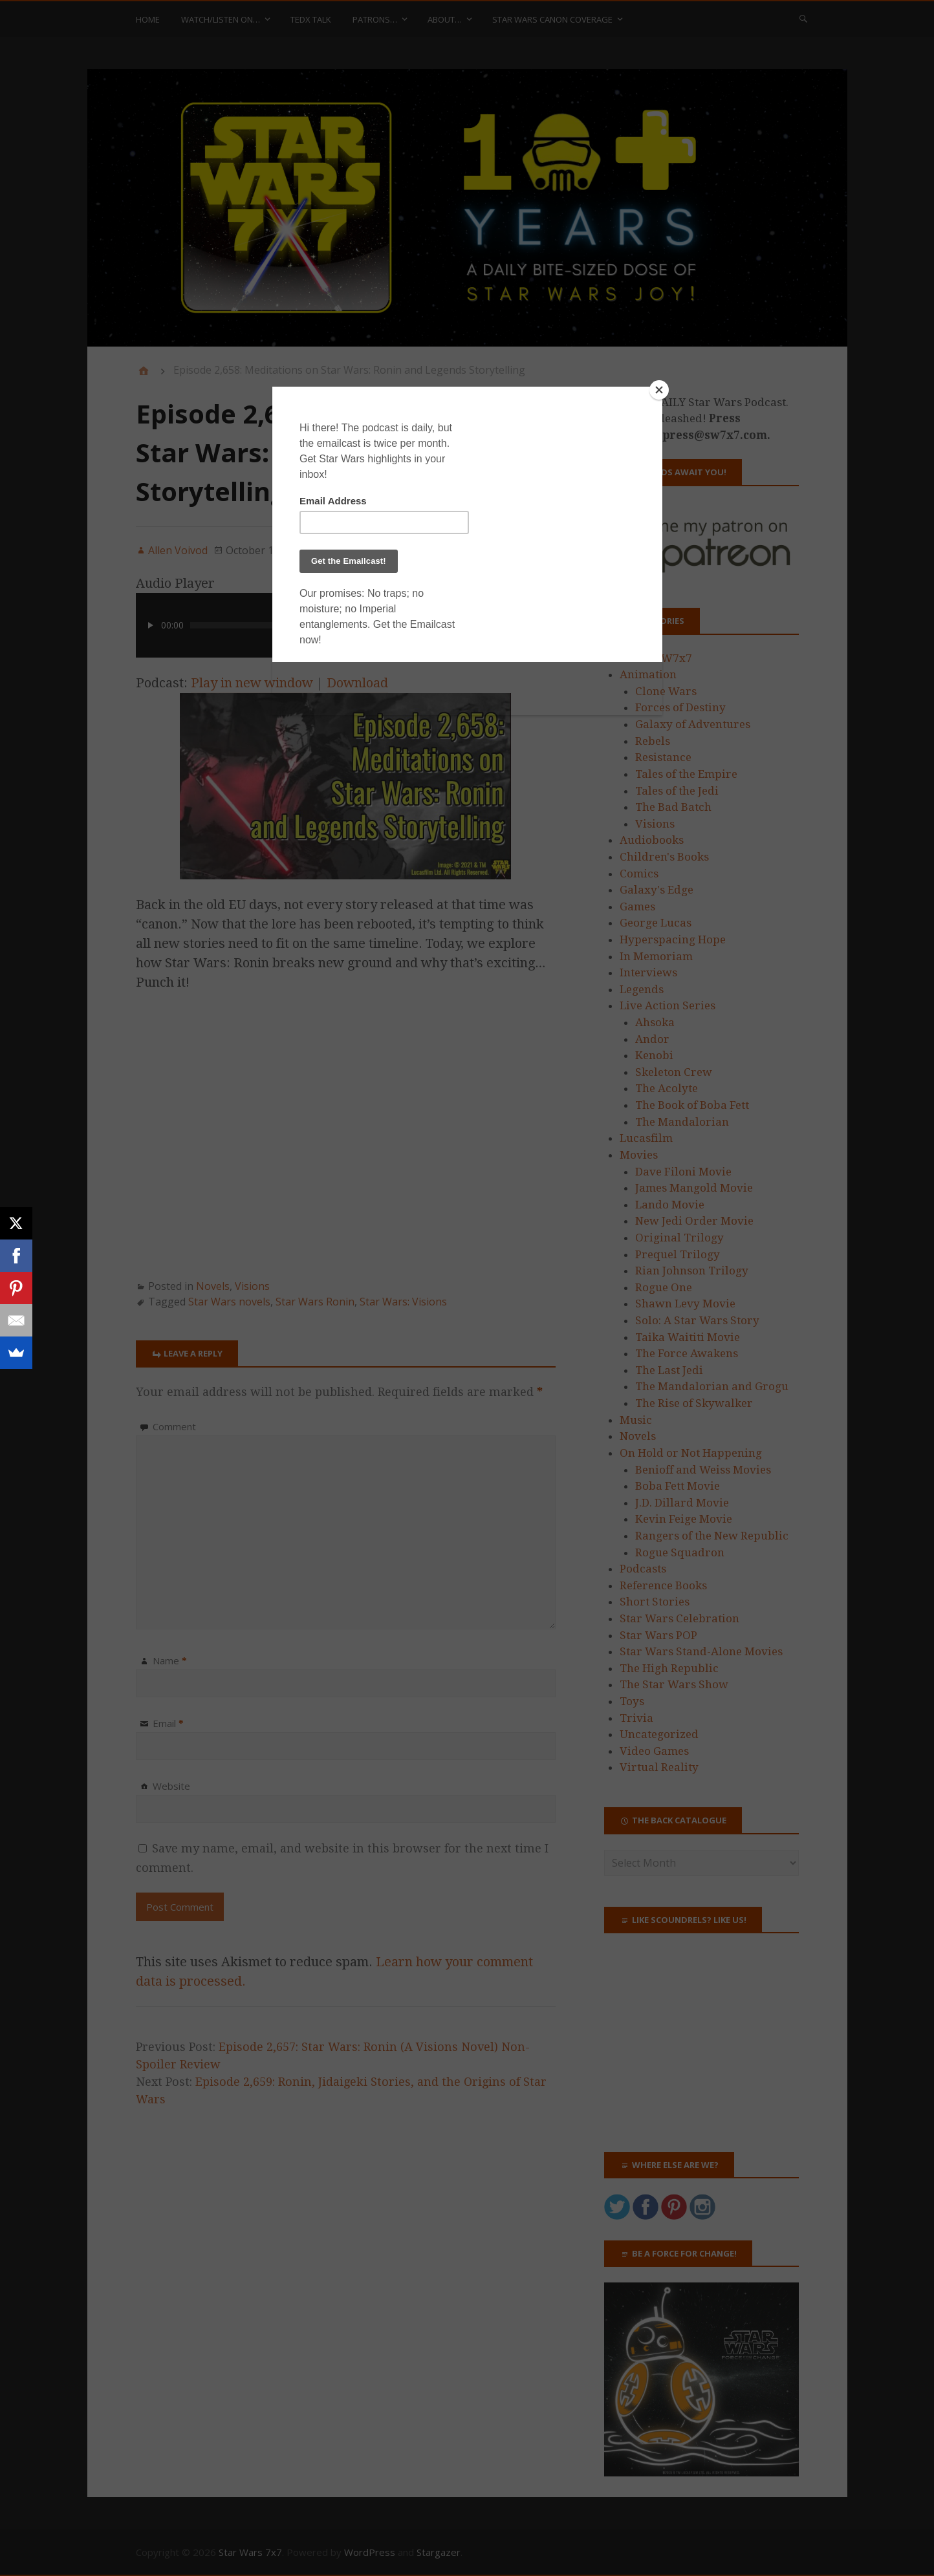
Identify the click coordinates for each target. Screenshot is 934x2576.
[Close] (659, 390)
